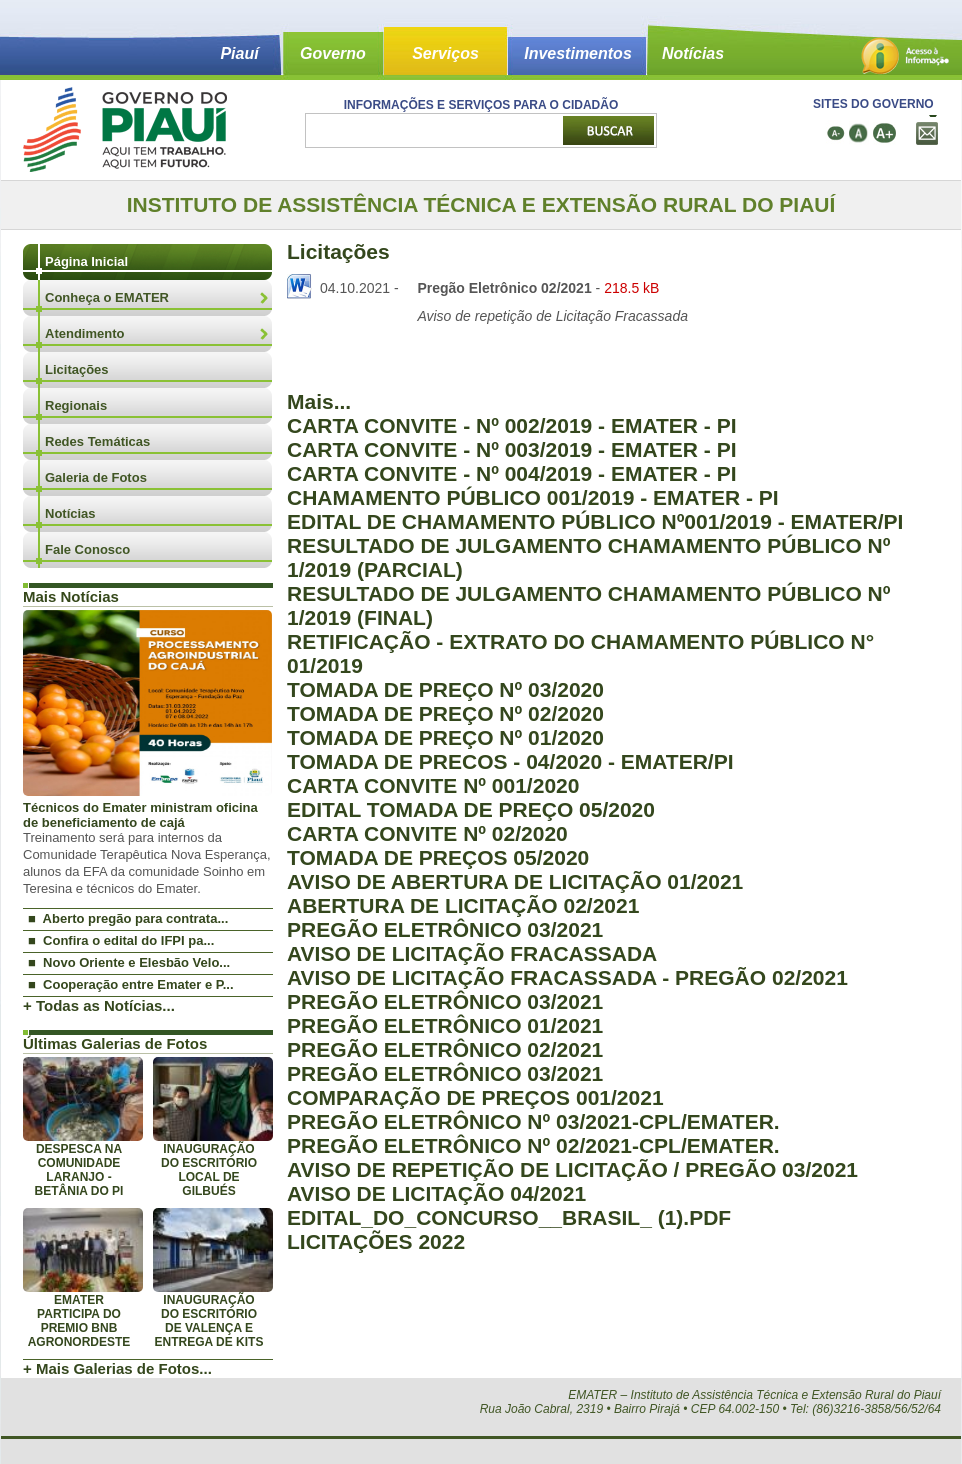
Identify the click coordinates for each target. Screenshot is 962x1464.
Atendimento (84, 333)
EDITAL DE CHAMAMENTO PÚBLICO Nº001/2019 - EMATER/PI (595, 521)
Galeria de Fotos (96, 477)
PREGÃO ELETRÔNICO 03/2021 (445, 929)
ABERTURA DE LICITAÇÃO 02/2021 (463, 905)
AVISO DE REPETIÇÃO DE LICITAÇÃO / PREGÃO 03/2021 (572, 1169)
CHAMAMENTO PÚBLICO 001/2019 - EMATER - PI (533, 497)
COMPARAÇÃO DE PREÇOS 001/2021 (475, 1097)
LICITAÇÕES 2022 (376, 1241)
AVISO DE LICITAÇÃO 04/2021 (436, 1193)
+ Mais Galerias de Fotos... (117, 1368)
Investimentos (578, 53)
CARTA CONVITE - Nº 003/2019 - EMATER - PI (512, 449)
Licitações (77, 369)
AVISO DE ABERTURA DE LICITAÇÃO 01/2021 (515, 881)
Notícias (693, 53)
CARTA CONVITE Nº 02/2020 (427, 833)
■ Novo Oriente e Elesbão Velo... (129, 962)
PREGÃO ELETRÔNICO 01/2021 (445, 1025)
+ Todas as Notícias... (99, 1005)
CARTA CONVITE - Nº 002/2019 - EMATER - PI (512, 425)
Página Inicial (86, 261)
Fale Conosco (87, 549)
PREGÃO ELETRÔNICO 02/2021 (445, 1049)
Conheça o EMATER (107, 297)
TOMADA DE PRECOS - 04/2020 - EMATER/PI (510, 761)
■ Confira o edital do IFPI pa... (121, 940)
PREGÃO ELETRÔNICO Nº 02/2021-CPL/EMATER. (533, 1145)
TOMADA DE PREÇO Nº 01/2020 (445, 737)
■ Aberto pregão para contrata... (128, 918)
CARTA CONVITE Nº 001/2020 (433, 785)
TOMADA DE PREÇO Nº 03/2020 (445, 689)
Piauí (239, 53)
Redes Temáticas (97, 441)
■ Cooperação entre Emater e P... (131, 984)
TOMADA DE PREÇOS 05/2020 (438, 857)
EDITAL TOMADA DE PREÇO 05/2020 (471, 809)
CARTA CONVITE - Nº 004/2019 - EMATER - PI (512, 473)
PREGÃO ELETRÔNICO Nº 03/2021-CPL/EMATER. (533, 1121)
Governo (333, 53)
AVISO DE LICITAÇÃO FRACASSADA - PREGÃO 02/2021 (567, 977)
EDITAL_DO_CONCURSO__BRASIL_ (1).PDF (509, 1217)
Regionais (76, 405)
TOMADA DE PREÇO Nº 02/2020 (445, 713)
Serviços (445, 53)
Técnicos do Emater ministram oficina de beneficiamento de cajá (140, 815)
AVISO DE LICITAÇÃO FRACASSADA (472, 953)
